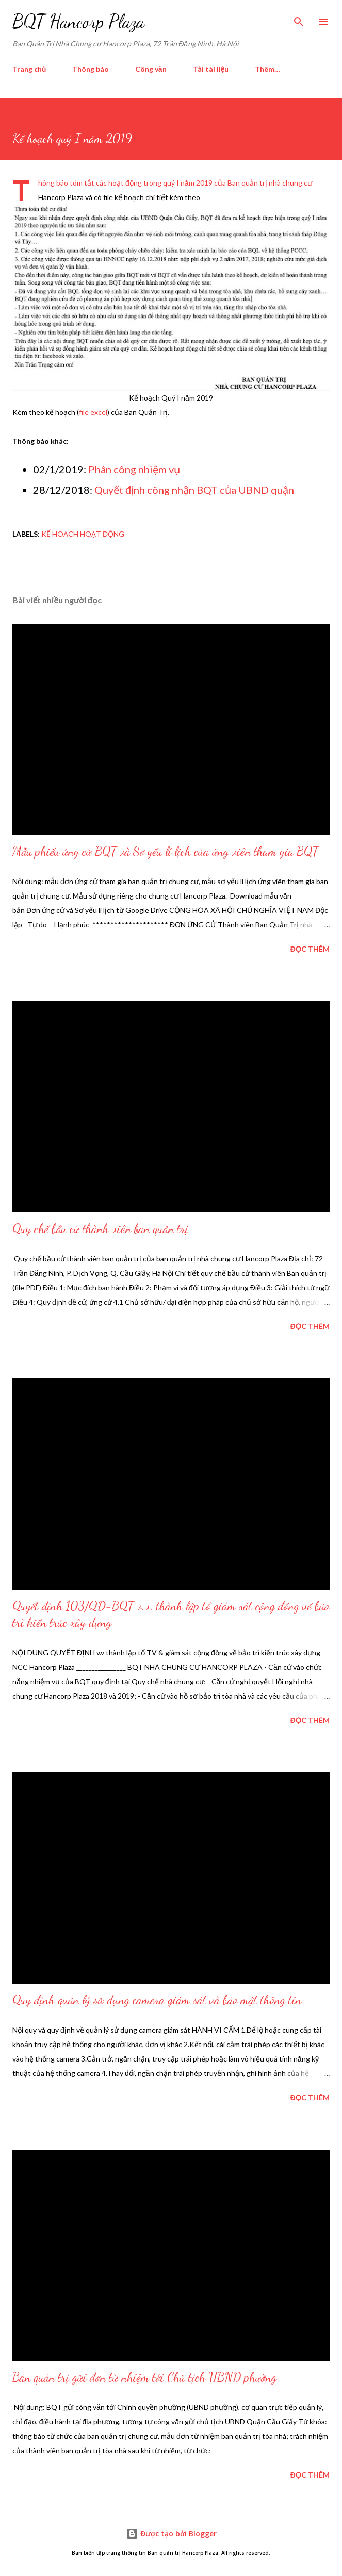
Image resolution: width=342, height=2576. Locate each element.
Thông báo (90, 68)
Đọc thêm (310, 948)
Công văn (151, 68)
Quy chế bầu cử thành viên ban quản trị (100, 1228)
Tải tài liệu (211, 68)
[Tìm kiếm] (298, 18)
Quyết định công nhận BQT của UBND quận (194, 490)
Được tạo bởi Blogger (171, 2533)
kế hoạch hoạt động (82, 533)
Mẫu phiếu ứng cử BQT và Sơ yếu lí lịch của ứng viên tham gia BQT (165, 851)
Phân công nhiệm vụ (134, 469)
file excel (93, 412)
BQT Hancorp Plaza (78, 21)
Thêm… (267, 68)
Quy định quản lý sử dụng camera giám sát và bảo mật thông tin (156, 1999)
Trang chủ (29, 68)
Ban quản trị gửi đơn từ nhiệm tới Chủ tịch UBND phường (144, 2377)
